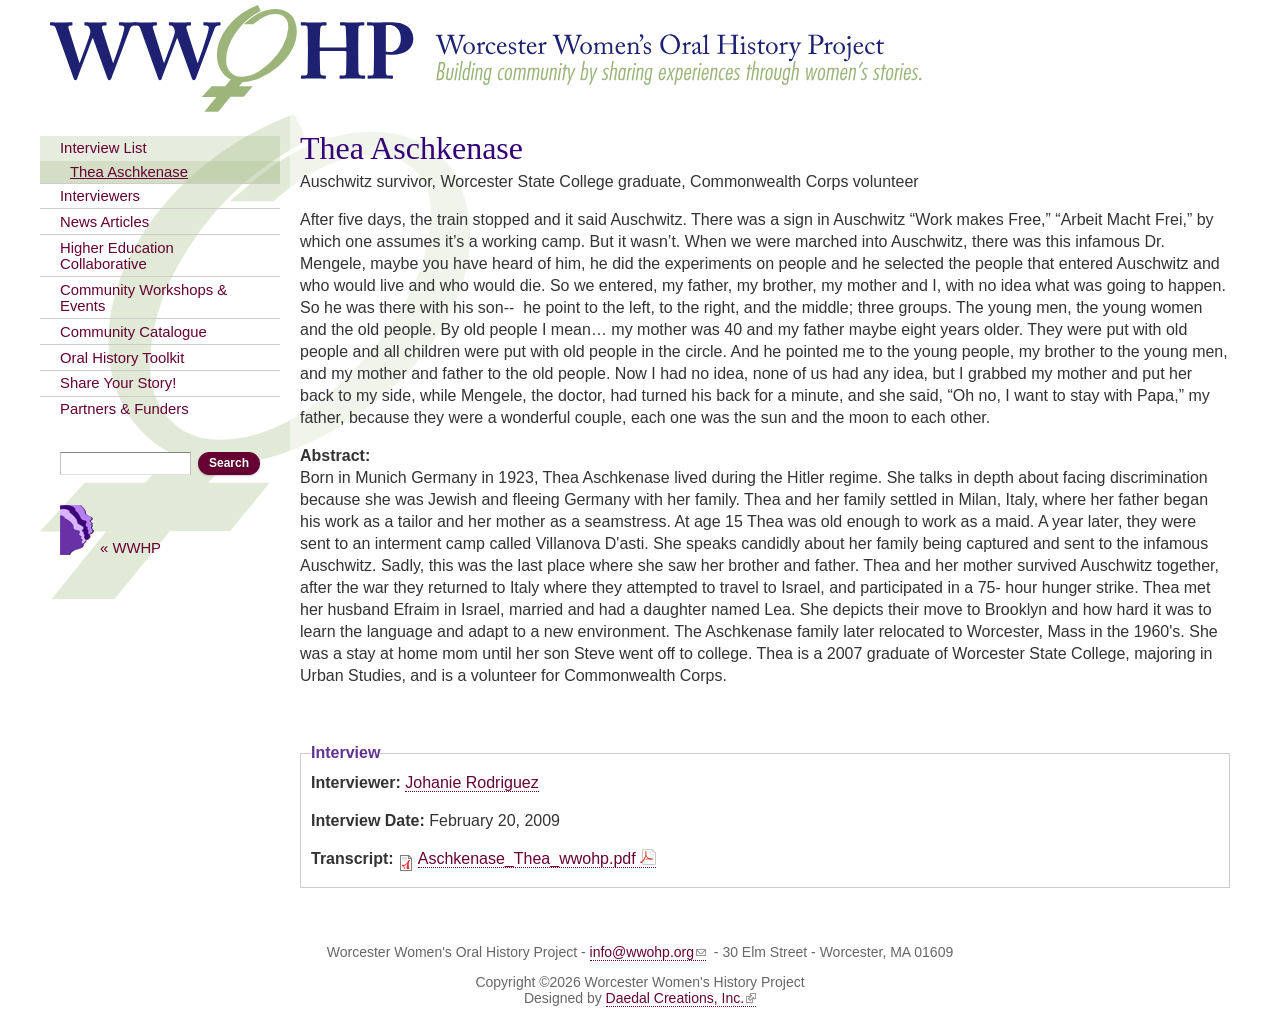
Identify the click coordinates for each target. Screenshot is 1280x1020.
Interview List (103, 148)
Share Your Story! (118, 383)
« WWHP (130, 547)
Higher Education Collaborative (117, 256)
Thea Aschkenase (129, 172)
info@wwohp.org (648, 952)
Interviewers (100, 196)
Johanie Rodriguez (471, 782)
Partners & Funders (124, 409)
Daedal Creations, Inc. (681, 998)
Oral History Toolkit (122, 358)
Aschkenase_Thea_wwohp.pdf (527, 858)
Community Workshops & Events (143, 298)
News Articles (104, 222)
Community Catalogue (133, 332)
